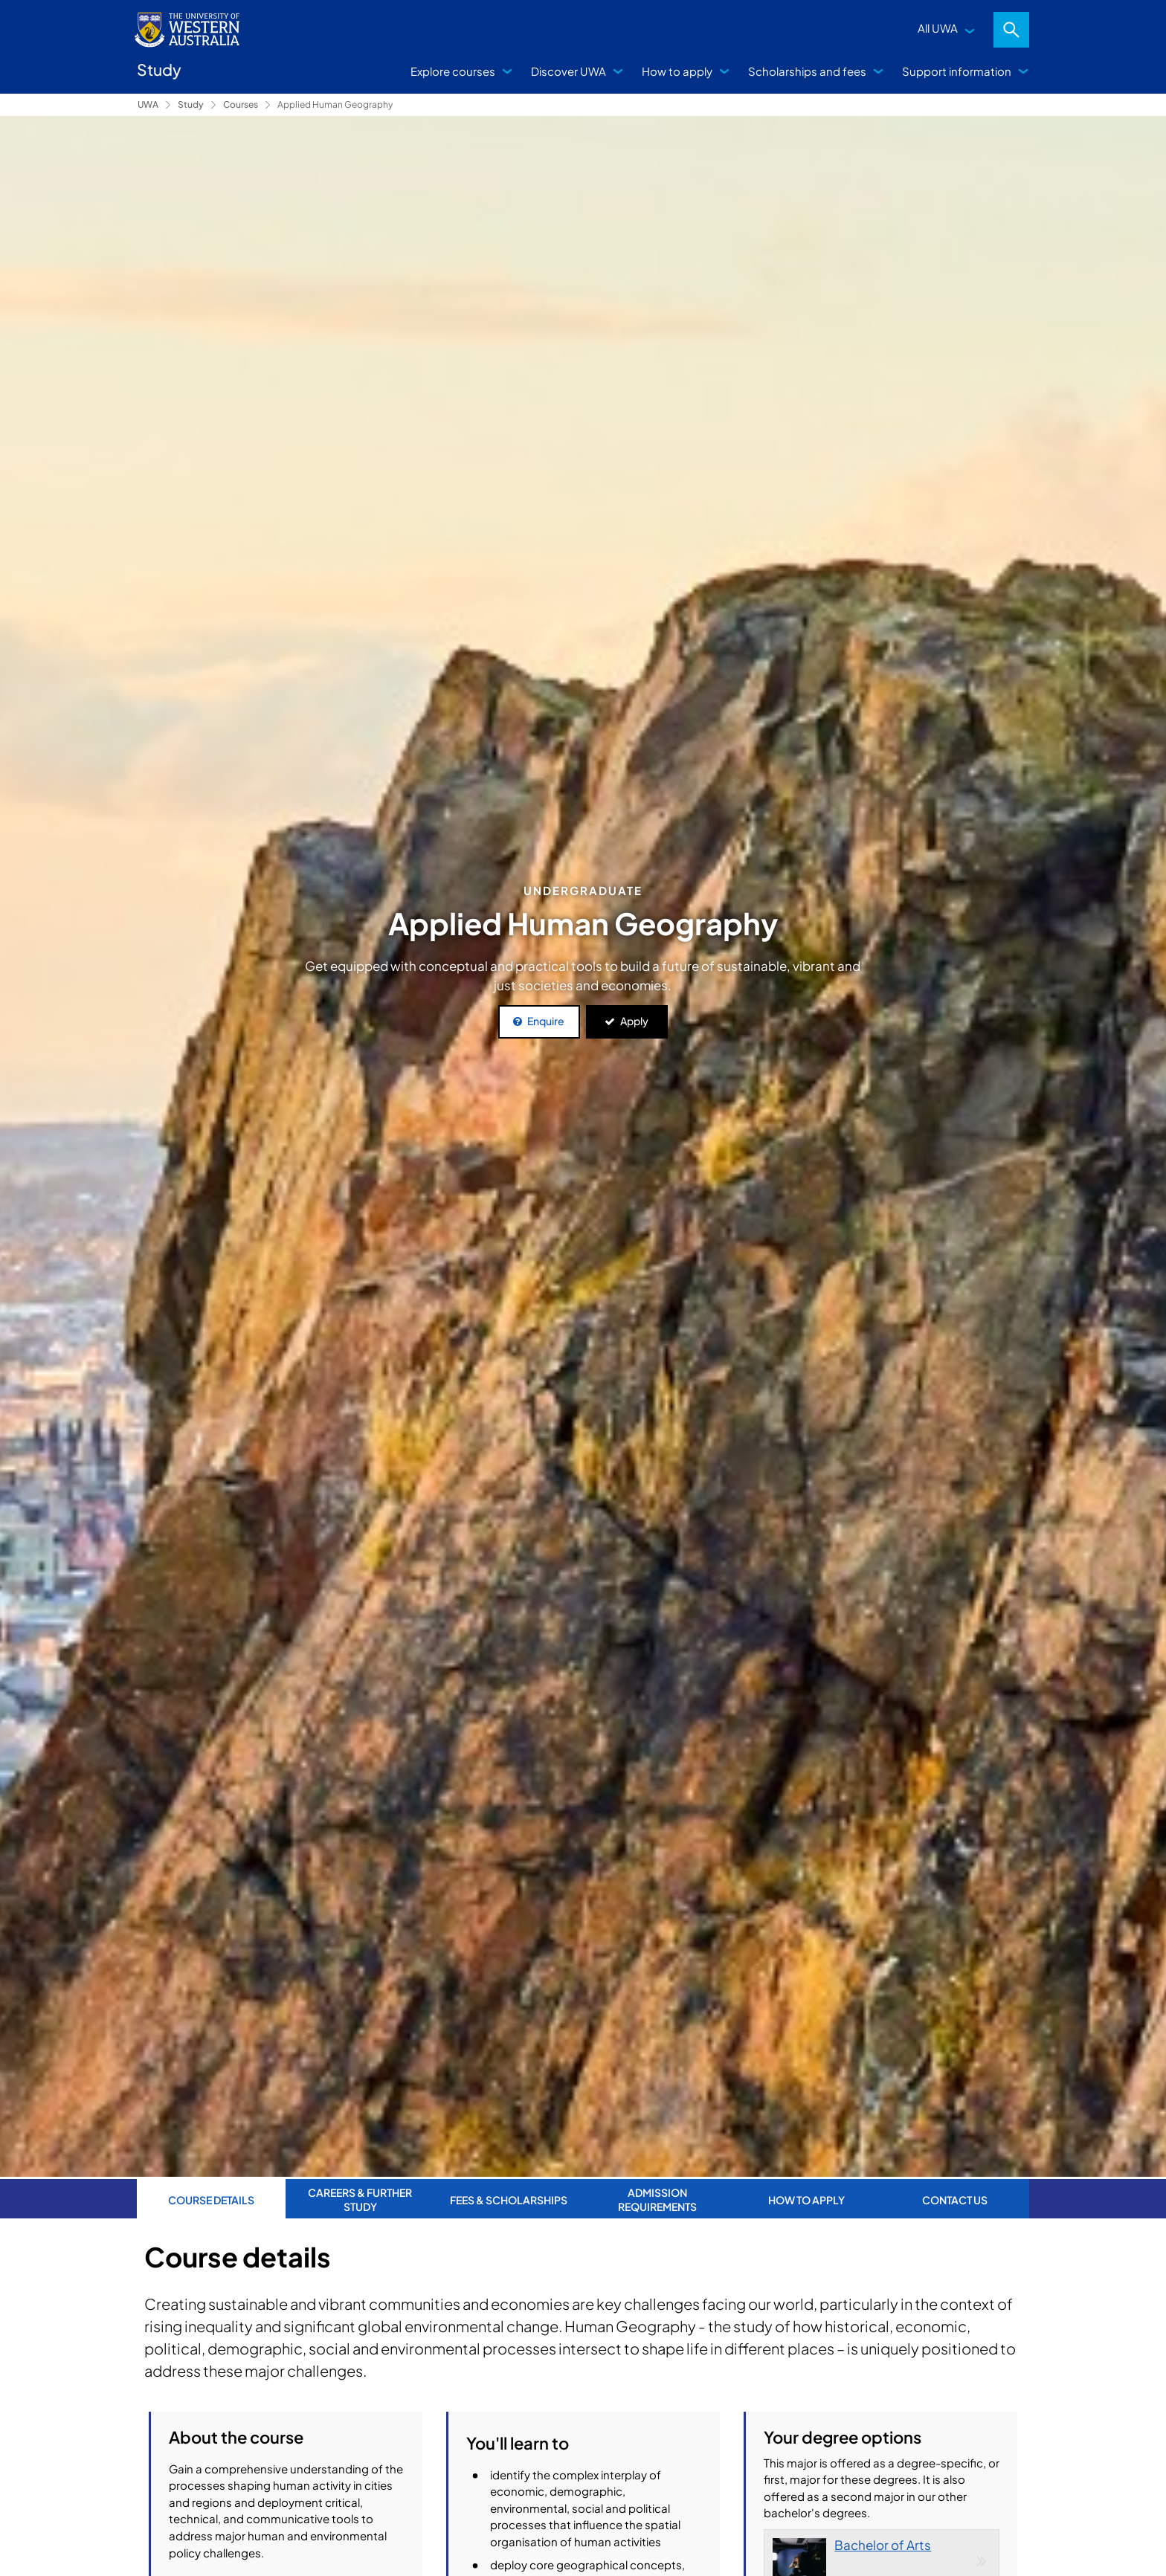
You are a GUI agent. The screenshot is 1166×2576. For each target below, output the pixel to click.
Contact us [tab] (955, 2197)
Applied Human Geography (335, 104)
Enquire (545, 1020)
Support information (956, 71)
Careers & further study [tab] (360, 2197)
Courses (240, 104)
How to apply (677, 71)
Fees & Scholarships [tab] (508, 2197)
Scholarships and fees (807, 71)
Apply (634, 1020)
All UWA (938, 28)
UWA (148, 104)
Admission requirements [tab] (657, 2197)
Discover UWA (568, 71)
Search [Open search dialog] (1011, 30)
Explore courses (452, 71)
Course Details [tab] (211, 2197)
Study (191, 104)
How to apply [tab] (806, 2197)
